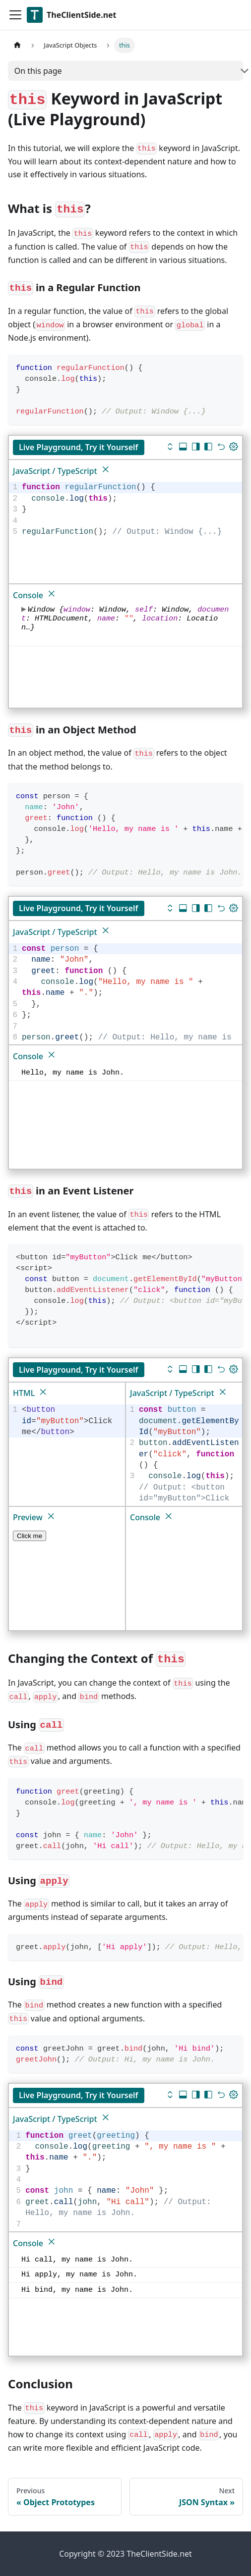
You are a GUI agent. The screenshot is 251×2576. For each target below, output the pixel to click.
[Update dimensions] (233, 448)
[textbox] (130, 509)
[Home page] (17, 45)
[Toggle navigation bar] (15, 14)
